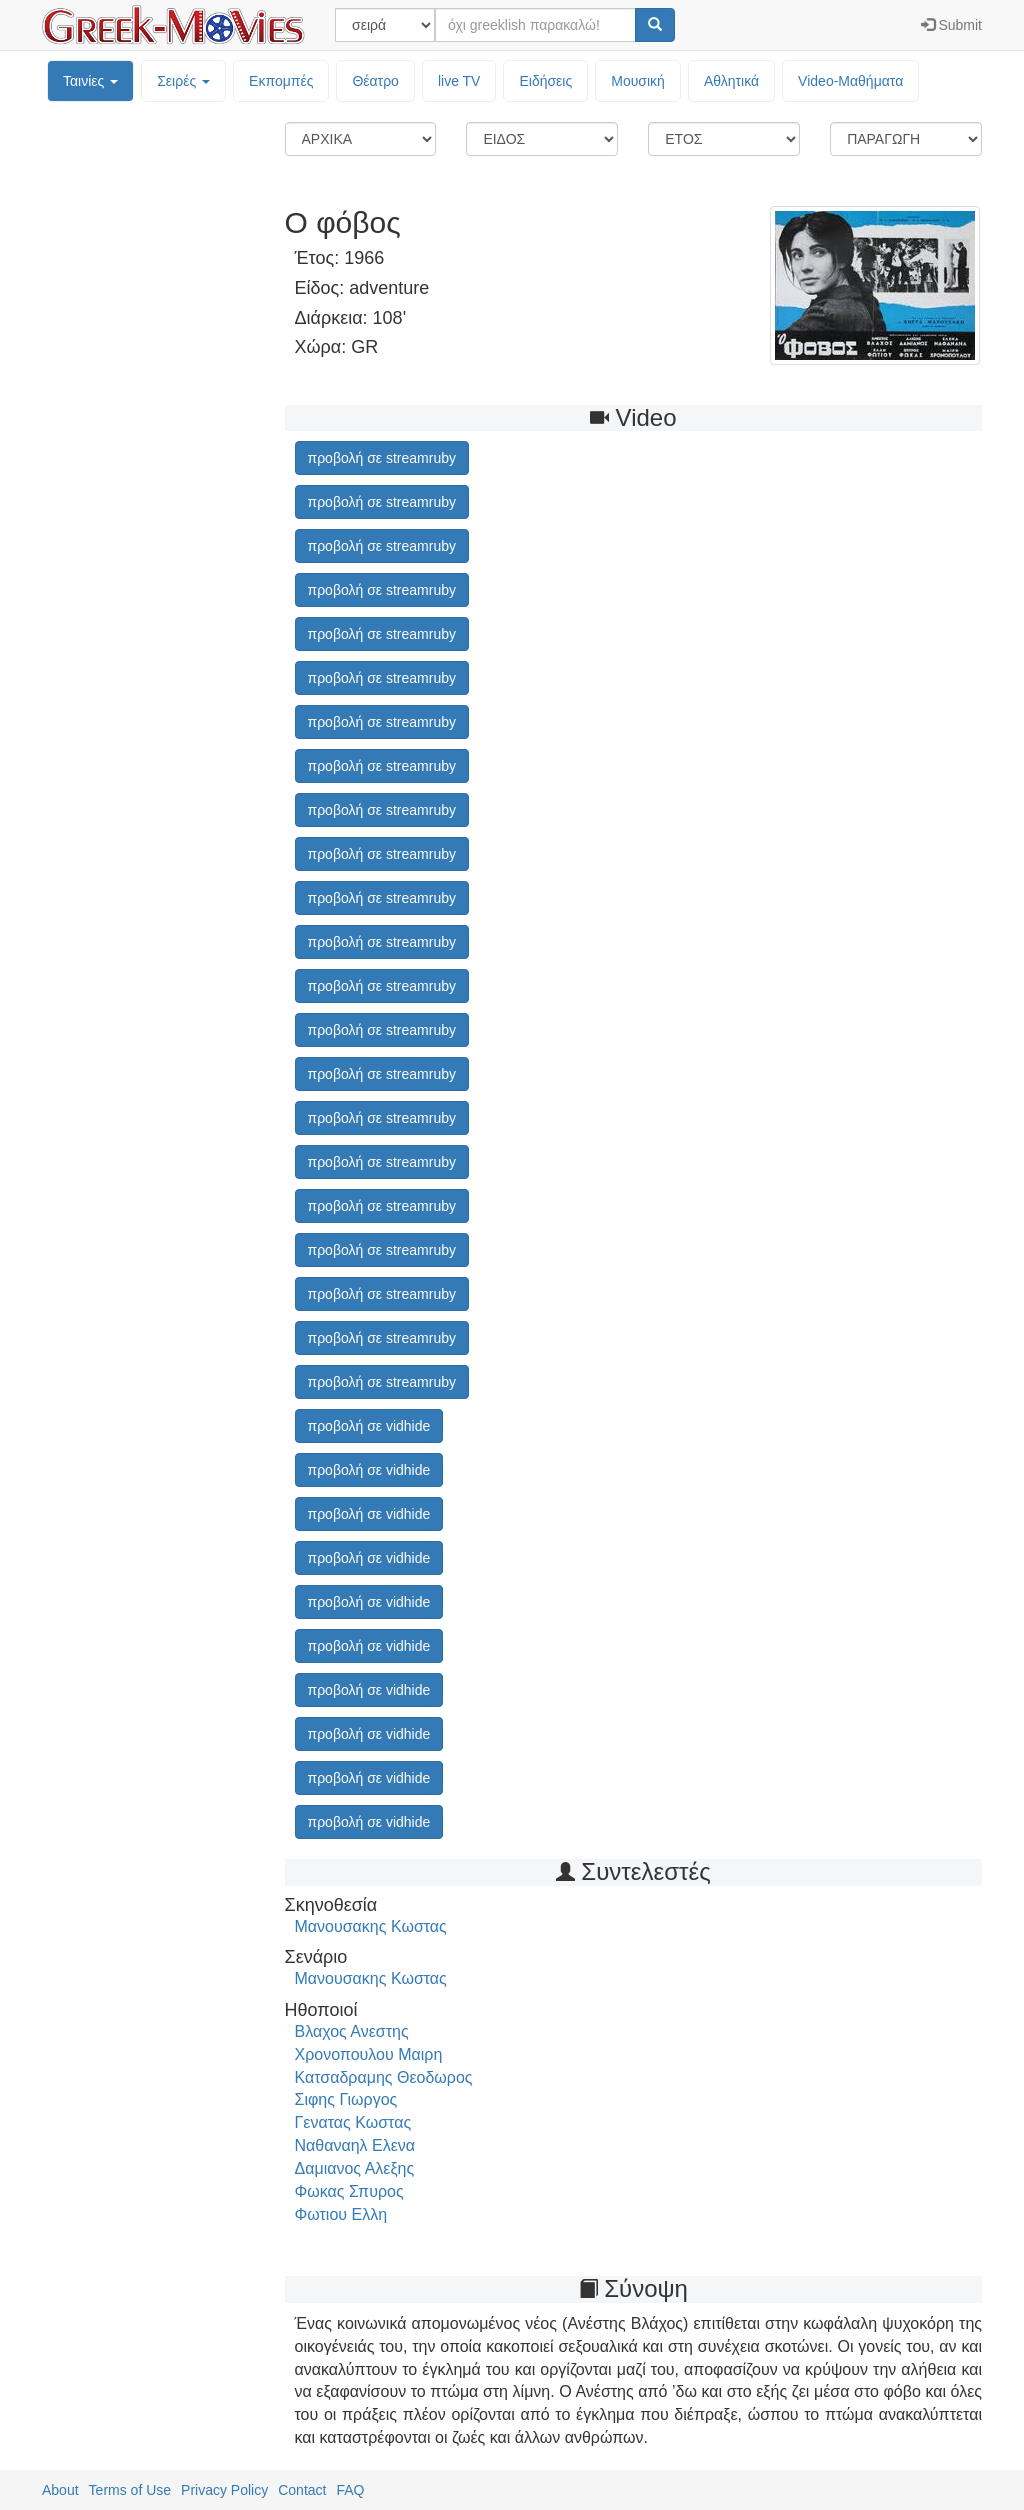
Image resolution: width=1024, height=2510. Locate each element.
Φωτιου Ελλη (341, 2214)
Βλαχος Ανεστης (352, 2031)
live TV (459, 81)
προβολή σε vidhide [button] (369, 1426)
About (60, 2490)
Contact (302, 2490)
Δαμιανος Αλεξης (355, 2168)
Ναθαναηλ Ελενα (355, 2145)
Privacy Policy (224, 2490)
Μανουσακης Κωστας (371, 1926)
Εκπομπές (281, 81)
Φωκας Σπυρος (349, 2191)
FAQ (350, 2490)
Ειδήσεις (545, 81)
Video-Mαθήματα (850, 81)
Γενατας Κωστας (353, 2122)
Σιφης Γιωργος (346, 2099)
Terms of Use (130, 2490)
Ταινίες (90, 81)
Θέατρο (375, 81)
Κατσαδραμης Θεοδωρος (384, 2077)
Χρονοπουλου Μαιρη (369, 2054)
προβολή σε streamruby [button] (382, 458)
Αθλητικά (731, 81)
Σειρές (183, 81)
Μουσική (638, 81)
